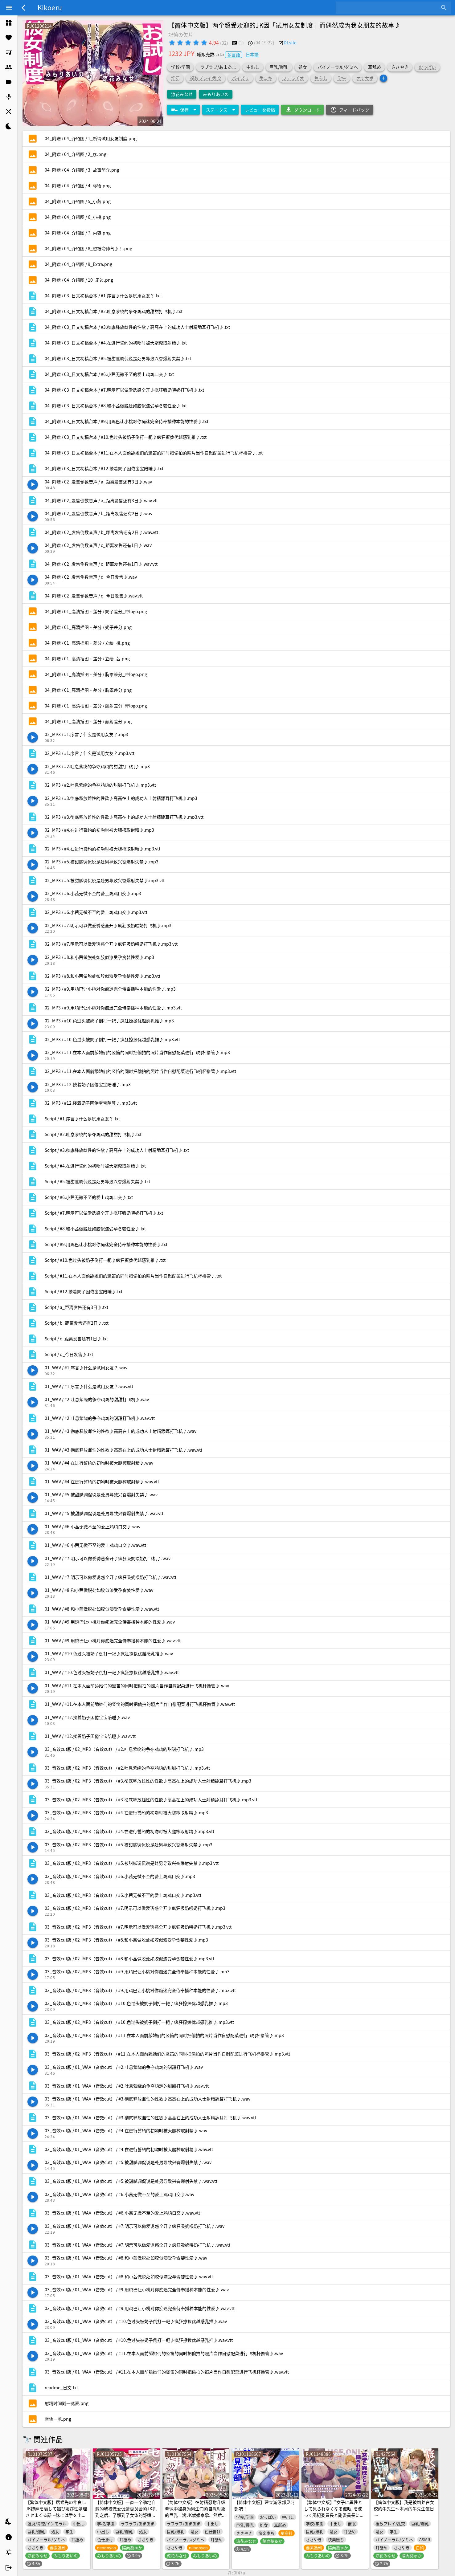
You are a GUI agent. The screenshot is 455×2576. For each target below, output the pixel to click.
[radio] (172, 42)
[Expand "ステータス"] (220, 110)
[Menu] (9, 7)
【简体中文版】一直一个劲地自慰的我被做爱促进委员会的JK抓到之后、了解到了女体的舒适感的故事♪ (126, 2512)
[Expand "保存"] (183, 110)
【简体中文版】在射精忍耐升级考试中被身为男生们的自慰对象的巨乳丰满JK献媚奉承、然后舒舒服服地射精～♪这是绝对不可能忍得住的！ (195, 2515)
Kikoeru (50, 7)
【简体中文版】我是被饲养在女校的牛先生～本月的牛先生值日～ (404, 2508)
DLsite (290, 42)
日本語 (252, 54)
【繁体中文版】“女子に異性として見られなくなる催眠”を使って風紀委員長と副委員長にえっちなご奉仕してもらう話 (334, 2512)
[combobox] (388, 7)
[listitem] (8, 22)
